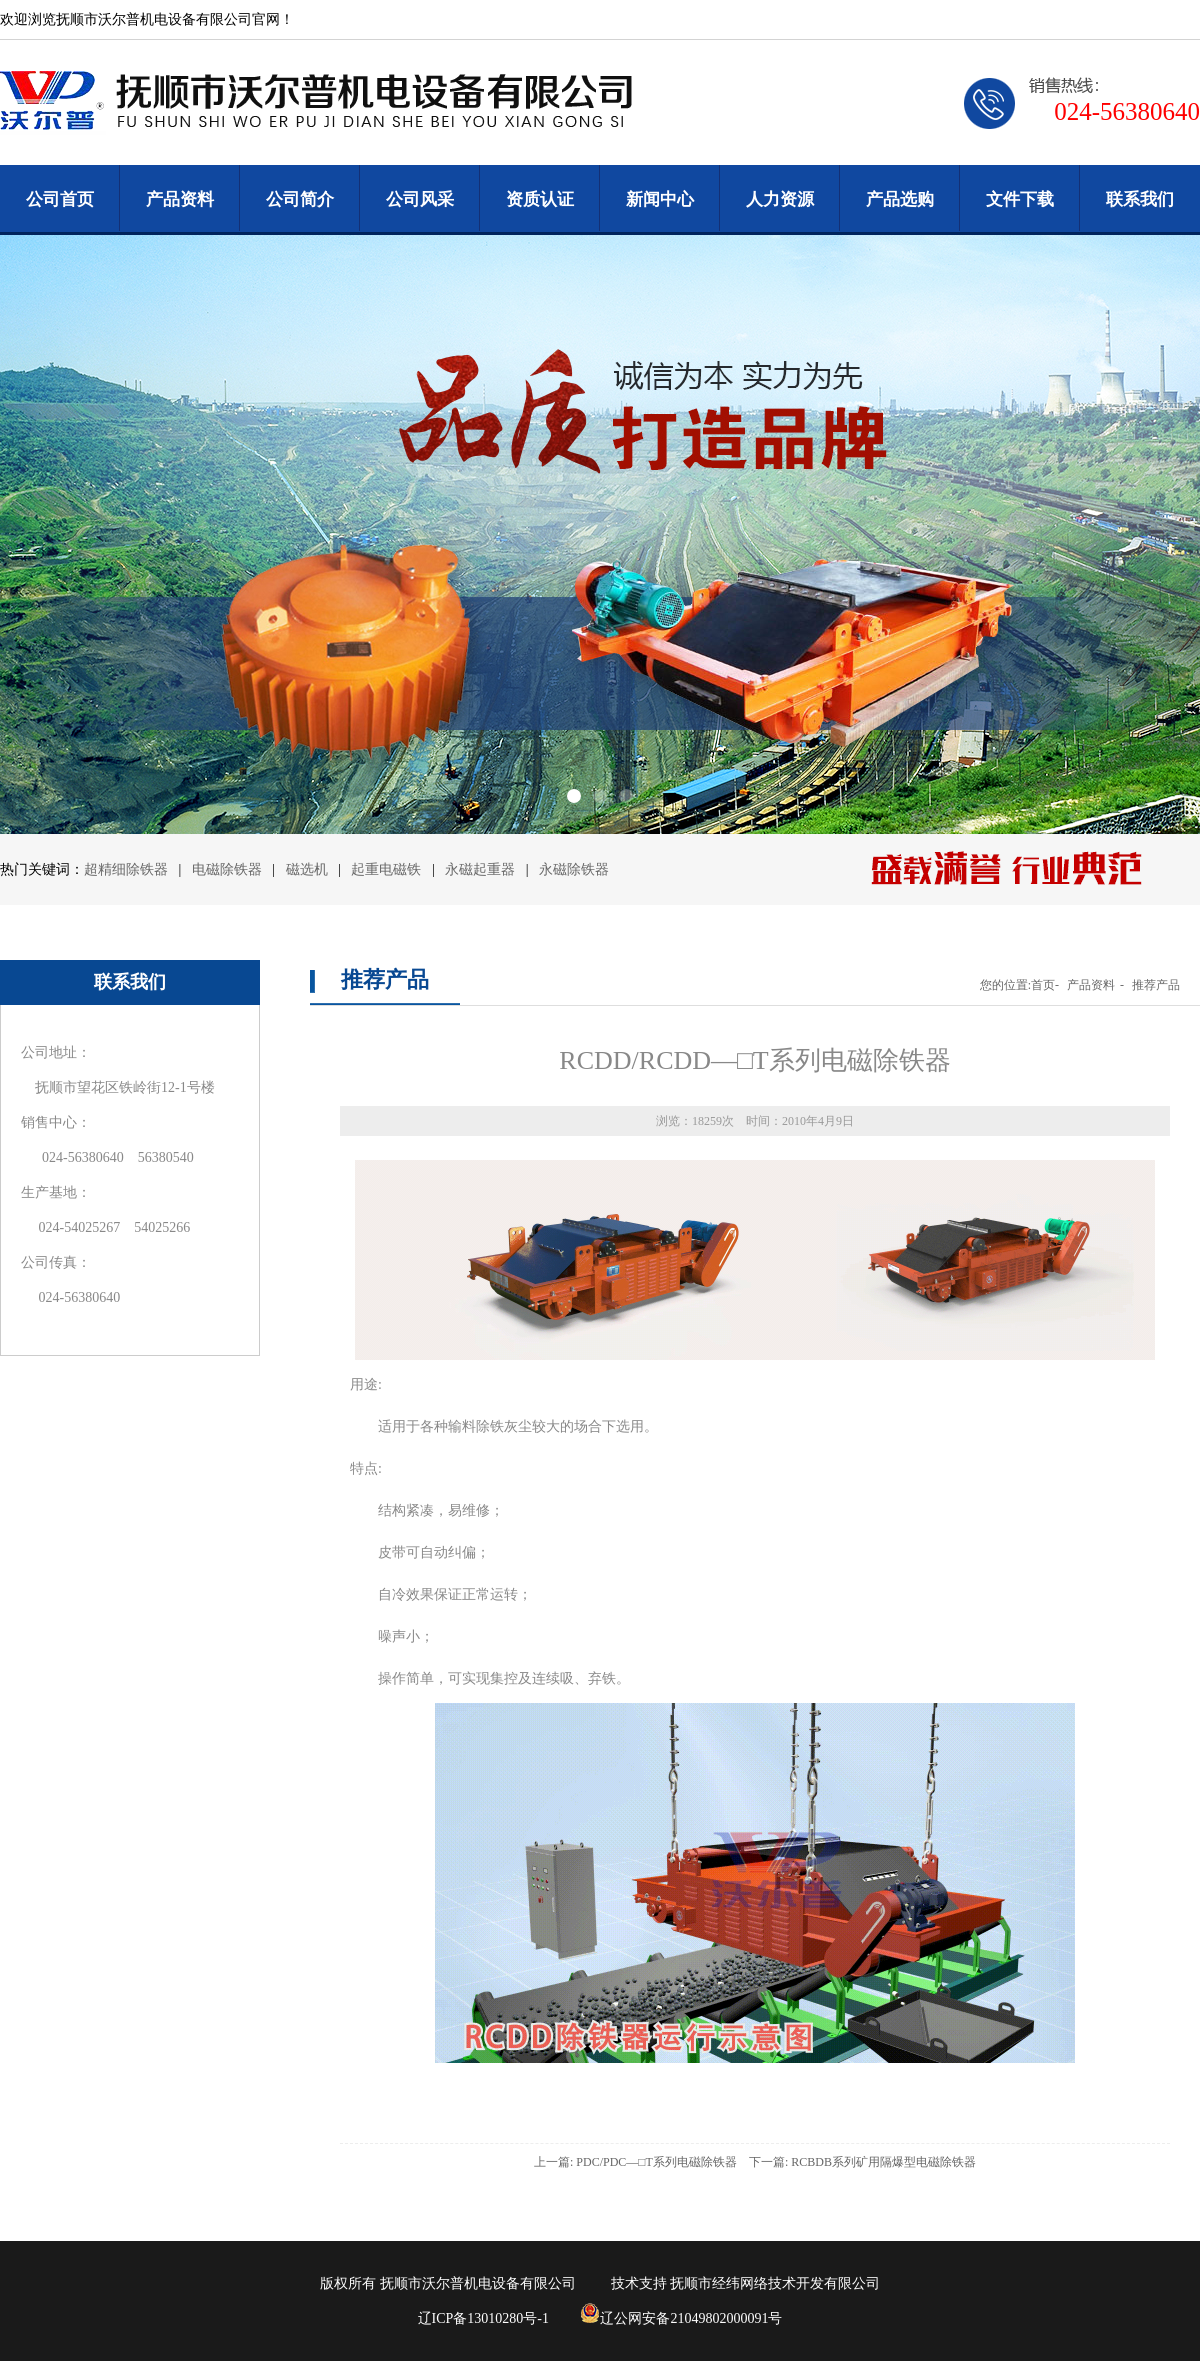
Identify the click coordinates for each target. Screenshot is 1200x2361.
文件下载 (1020, 199)
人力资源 (780, 199)
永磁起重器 (480, 869)
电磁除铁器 (229, 869)
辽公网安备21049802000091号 (681, 2318)
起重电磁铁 (386, 869)
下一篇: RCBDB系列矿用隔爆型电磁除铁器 (862, 2162)
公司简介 (300, 199)
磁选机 (309, 869)
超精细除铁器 (126, 869)
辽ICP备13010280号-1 (483, 2318)
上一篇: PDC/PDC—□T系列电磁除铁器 (635, 2162)
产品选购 (900, 199)
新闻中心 (660, 199)
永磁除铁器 (574, 869)
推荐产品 (1156, 985)
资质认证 (540, 199)
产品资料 (180, 199)
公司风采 (420, 199)
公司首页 (60, 199)
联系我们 (1140, 199)
